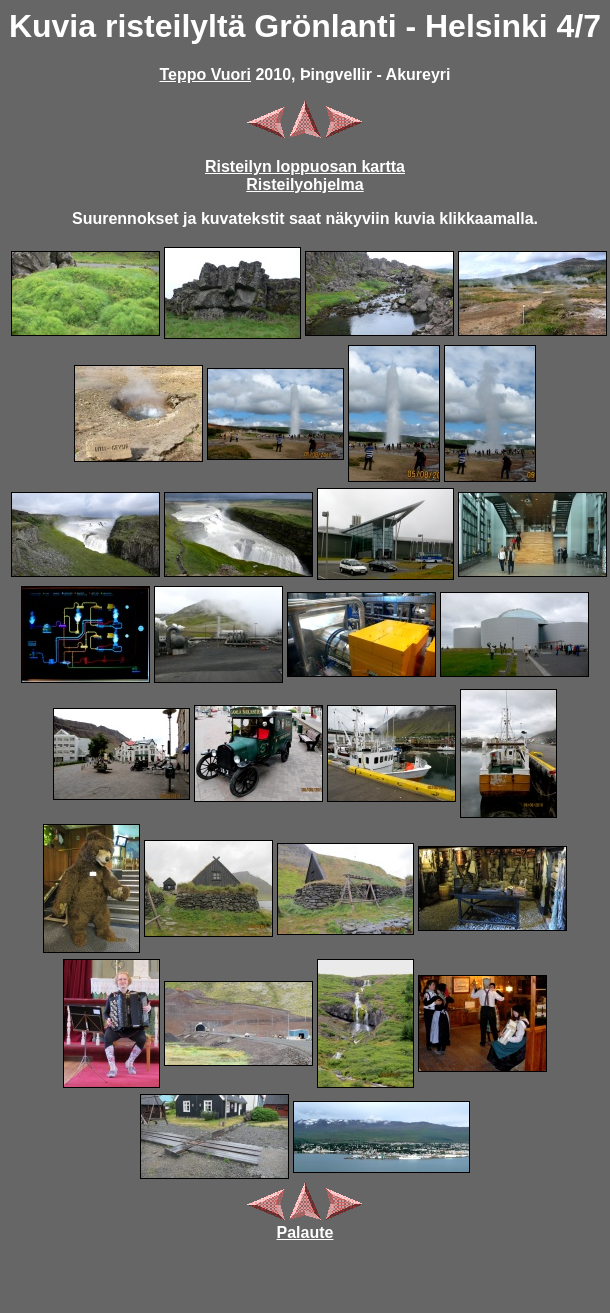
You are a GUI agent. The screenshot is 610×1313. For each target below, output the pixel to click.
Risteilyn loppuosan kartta (305, 166)
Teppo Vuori (205, 74)
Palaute (305, 1232)
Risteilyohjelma (304, 184)
